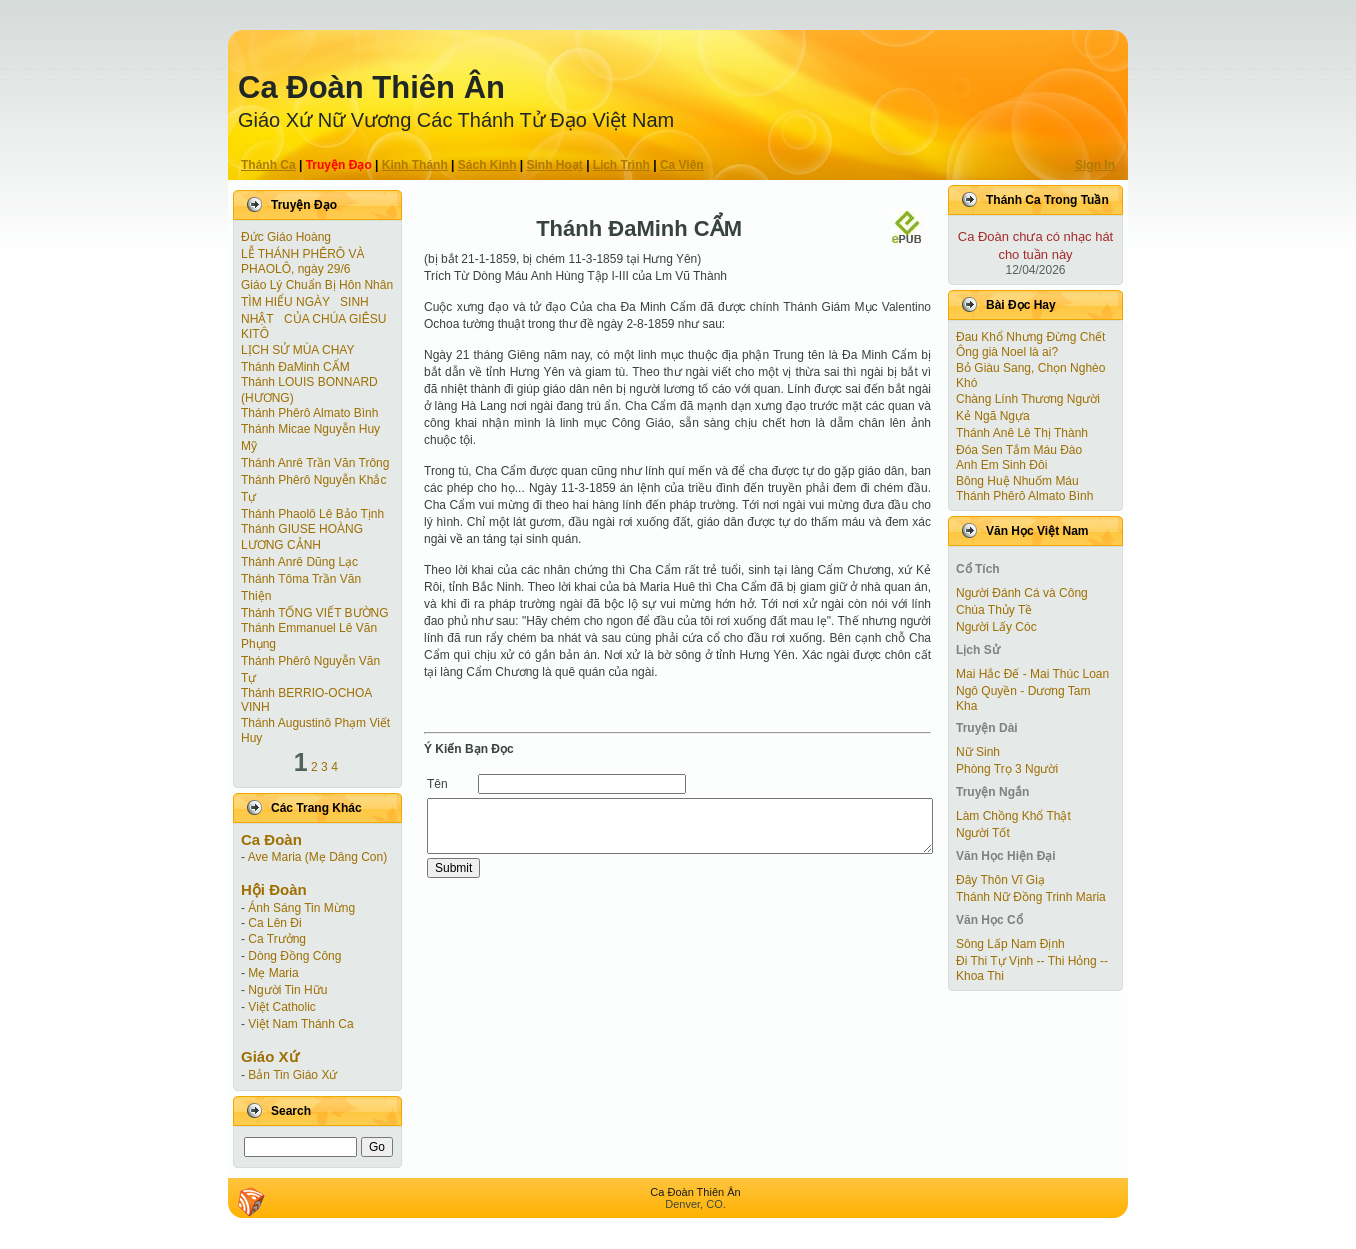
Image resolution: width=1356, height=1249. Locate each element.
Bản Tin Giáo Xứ (292, 1075)
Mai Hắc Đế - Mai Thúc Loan (1032, 674)
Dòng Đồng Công (294, 956)
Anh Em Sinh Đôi (1001, 465)
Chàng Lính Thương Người (1028, 399)
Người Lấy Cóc (996, 627)
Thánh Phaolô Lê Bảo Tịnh (312, 514)
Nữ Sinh (978, 752)
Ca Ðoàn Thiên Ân (371, 87)
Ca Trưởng (277, 939)
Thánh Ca (268, 165)
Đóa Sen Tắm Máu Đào (1019, 450)
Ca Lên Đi (274, 923)
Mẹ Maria (273, 973)
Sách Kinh (487, 165)
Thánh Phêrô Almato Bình (309, 413)
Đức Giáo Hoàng (286, 237)
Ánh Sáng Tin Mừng (301, 908)
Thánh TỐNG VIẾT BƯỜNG (315, 613)
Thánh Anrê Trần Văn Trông (315, 463)
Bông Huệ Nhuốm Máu (1017, 481)
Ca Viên (682, 165)
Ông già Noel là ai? (1007, 352)
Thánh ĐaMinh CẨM (295, 367)
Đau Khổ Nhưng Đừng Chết (1030, 337)
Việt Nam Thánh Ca (300, 1024)
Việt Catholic (281, 1007)
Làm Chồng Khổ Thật (1013, 816)
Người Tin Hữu (287, 990)
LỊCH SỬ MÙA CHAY (297, 350)
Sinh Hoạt (555, 165)
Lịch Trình (621, 165)
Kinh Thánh (415, 165)
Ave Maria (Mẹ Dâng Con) (318, 857)
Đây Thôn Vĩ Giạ (1000, 880)
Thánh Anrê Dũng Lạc (299, 562)
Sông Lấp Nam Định (1010, 944)
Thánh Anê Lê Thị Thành (1022, 433)
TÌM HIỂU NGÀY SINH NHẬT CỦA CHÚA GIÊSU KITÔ (313, 318)
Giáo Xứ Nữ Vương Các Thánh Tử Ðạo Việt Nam (456, 120)
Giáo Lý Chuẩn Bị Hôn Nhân (317, 285)
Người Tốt (983, 833)
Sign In (1095, 165)
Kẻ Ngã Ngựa (993, 416)
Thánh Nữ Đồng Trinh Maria (1031, 897)
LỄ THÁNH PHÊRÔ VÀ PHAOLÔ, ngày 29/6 (302, 261)
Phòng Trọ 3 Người (1007, 769)
